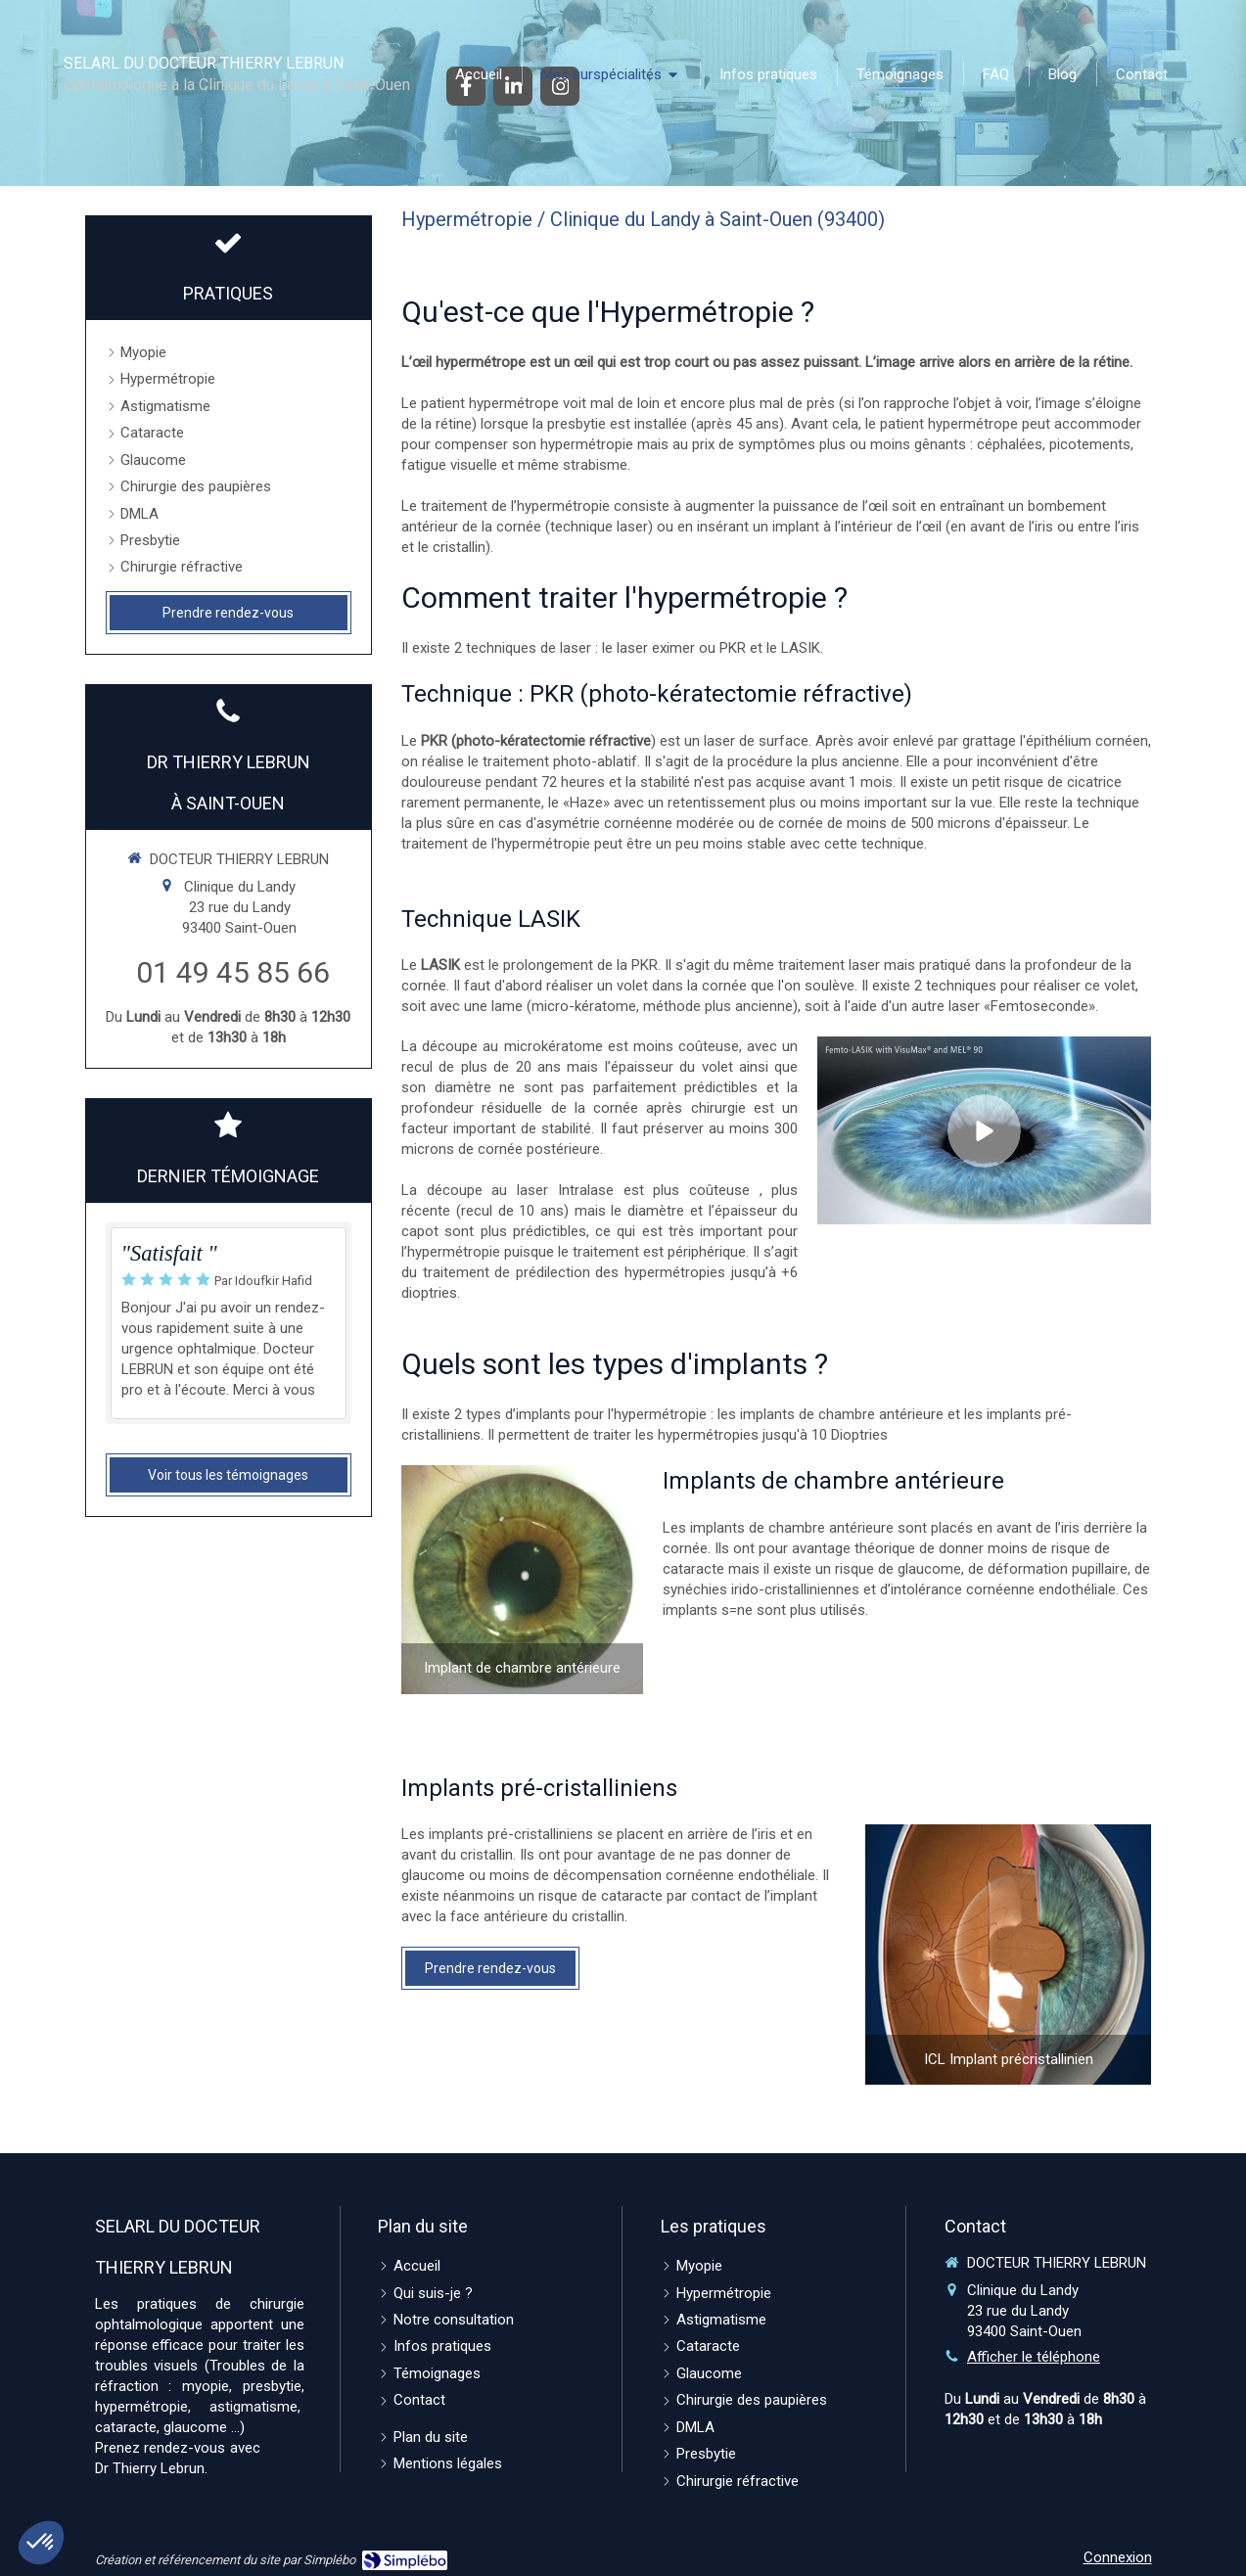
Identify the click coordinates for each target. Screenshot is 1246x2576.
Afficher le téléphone (1033, 2357)
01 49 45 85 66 (233, 972)
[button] (41, 2542)
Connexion (1118, 2557)
